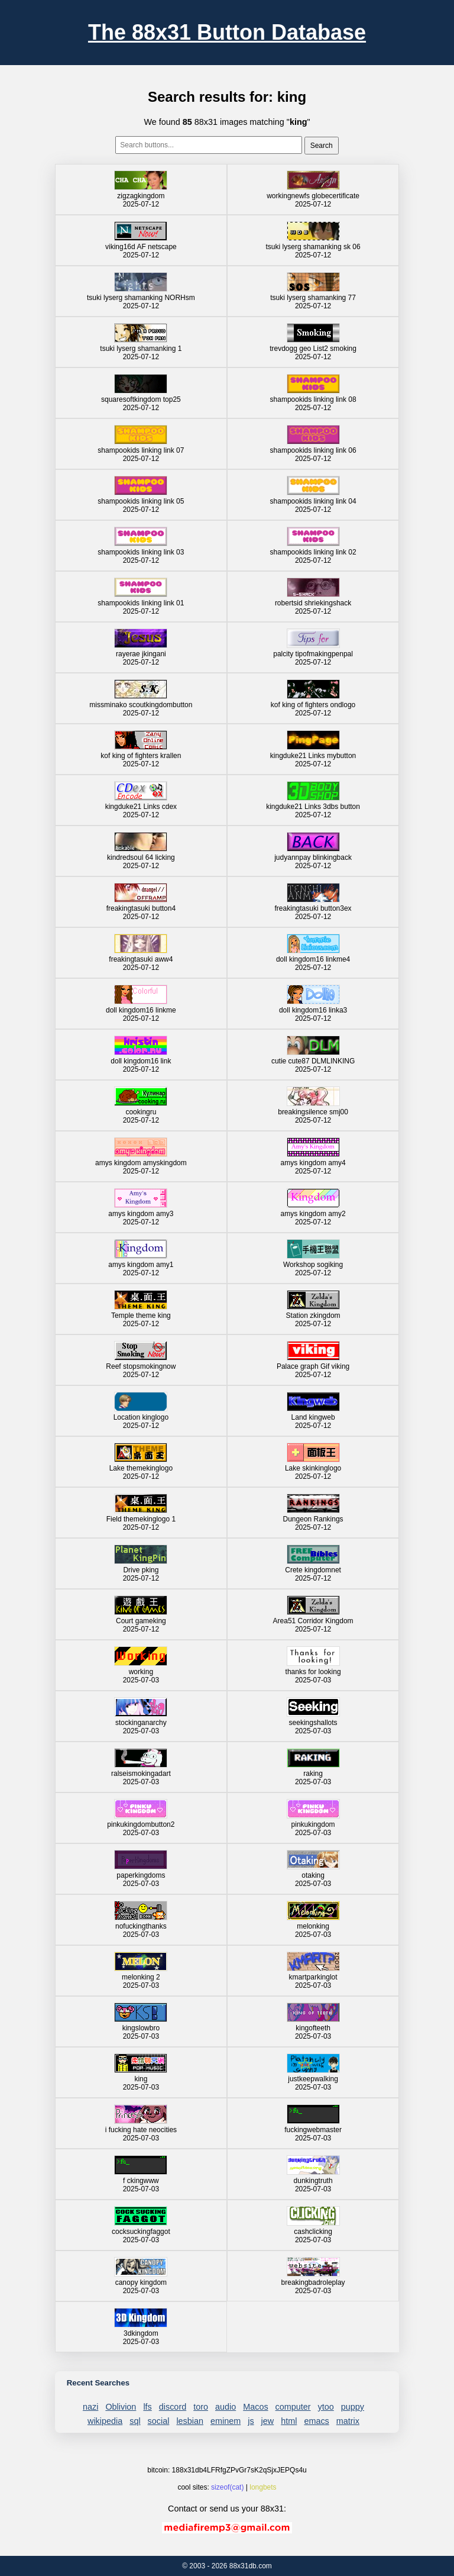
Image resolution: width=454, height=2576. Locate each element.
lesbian (189, 2421)
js (251, 2421)
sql (134, 2421)
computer (293, 2406)
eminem (225, 2421)
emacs (316, 2421)
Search (321, 145)
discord (172, 2406)
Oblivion (120, 2406)
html (289, 2421)
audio (225, 2406)
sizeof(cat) (227, 2487)
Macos (255, 2406)
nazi (90, 2406)
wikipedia (104, 2421)
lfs (147, 2406)
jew (267, 2421)
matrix (347, 2421)
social (159, 2421)
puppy (352, 2406)
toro (200, 2406)
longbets (262, 2487)
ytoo (326, 2406)
